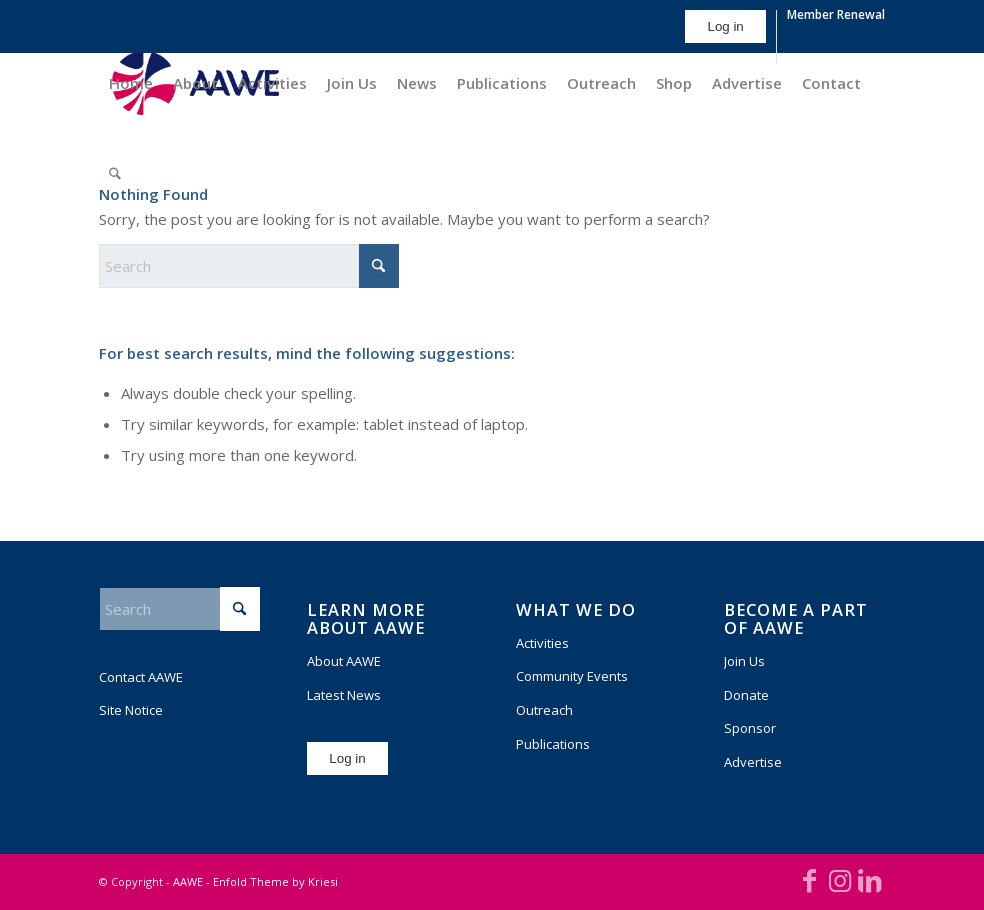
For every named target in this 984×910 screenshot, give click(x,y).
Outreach (544, 710)
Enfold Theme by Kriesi (275, 881)
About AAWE (344, 661)
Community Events (572, 676)
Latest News (344, 695)
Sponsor (750, 728)
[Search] (115, 173)
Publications (553, 744)
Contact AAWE (141, 677)
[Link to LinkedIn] (870, 880)
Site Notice (131, 710)
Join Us (744, 661)
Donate (746, 695)
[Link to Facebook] (810, 880)
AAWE (188, 881)
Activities (542, 643)
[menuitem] (725, 36)
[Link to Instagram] (840, 880)
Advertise (753, 762)
